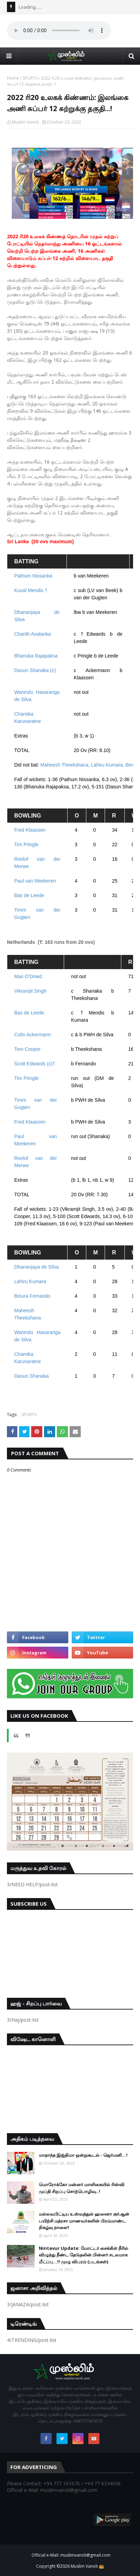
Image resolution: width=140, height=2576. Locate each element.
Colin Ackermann (33, 1034)
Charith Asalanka (33, 634)
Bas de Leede (29, 895)
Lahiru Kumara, (108, 765)
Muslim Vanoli (25, 122)
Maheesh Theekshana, (66, 765)
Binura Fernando (32, 1296)
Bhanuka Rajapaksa (36, 656)
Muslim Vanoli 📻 (87, 2566)
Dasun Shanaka (31, 1376)
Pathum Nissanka (34, 576)
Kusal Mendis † (30, 590)
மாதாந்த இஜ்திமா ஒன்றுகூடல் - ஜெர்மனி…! (83, 2155)
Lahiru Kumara (30, 1281)
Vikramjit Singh (31, 991)
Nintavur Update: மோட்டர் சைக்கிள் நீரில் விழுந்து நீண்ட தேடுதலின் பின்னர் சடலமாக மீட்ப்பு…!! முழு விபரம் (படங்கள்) (83, 2255)
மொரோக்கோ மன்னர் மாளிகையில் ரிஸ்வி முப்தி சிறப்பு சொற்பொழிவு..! (81, 2187)
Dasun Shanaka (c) (35, 670)
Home (13, 78)
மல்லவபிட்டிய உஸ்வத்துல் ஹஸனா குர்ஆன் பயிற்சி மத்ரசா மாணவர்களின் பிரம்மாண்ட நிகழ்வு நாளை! (84, 2220)
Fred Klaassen (29, 830)
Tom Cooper (28, 1049)
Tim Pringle (26, 844)
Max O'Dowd (28, 976)
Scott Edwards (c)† (34, 1063)
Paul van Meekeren (35, 881)
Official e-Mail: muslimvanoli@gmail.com (71, 2555)
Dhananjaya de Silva (36, 1267)
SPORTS (30, 78)
